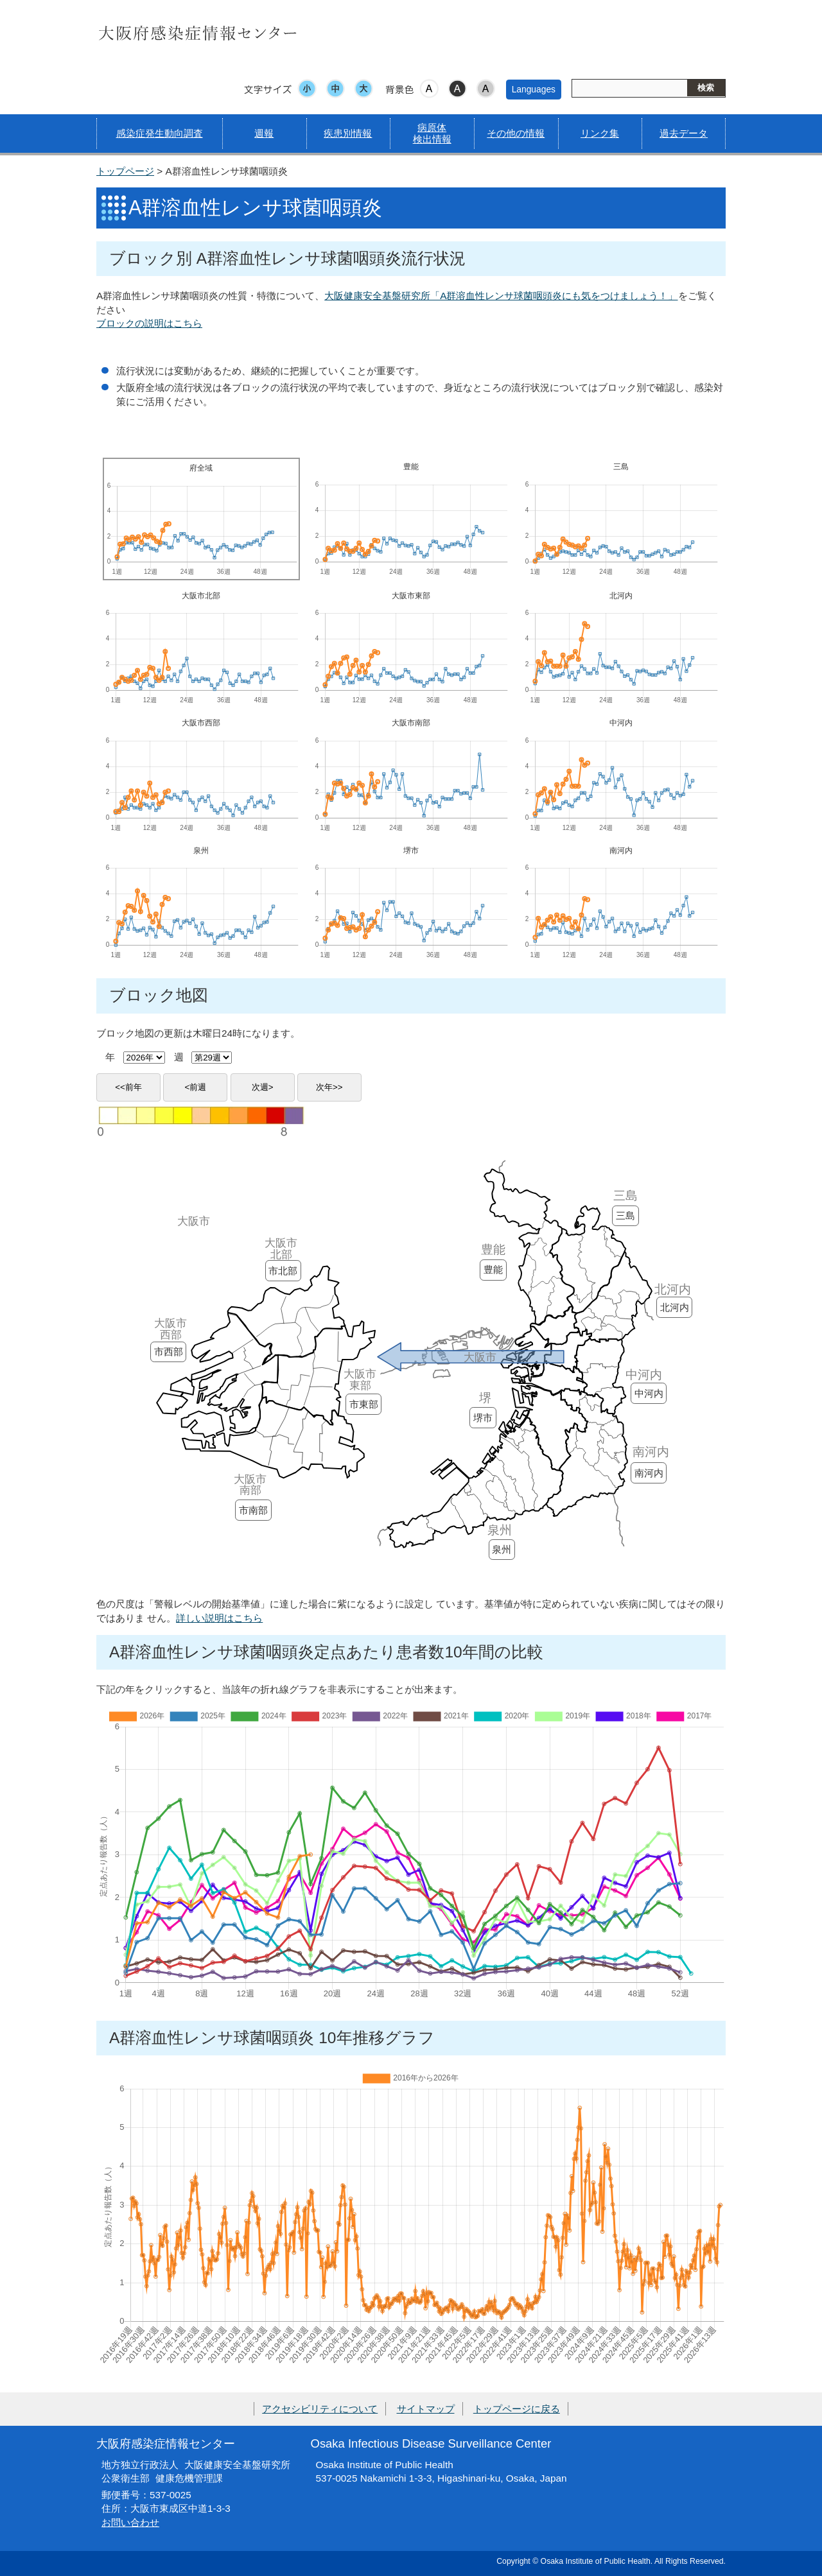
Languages (533, 89)
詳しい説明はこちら (219, 1617)
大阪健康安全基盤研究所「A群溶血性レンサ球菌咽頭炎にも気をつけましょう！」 (501, 295)
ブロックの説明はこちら (149, 323)
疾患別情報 (348, 133)
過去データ (684, 133)
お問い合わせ (130, 2522)
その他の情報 (516, 133)
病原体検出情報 (432, 133)
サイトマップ (426, 2408)
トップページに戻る (516, 2408)
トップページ (125, 171)
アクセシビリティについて (320, 2408)
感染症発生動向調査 (159, 133)
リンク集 (600, 133)
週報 (264, 133)
